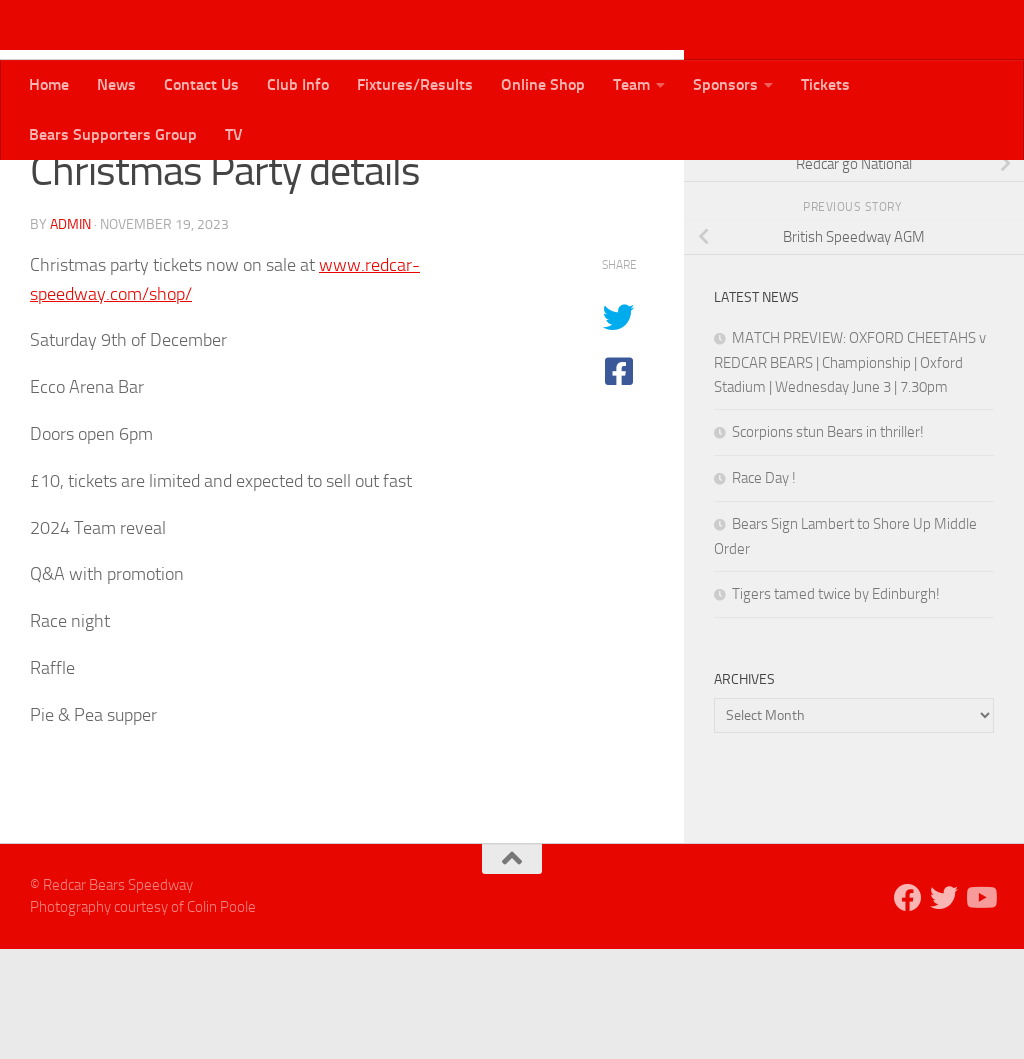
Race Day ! (764, 588)
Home (49, 84)
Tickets (825, 84)
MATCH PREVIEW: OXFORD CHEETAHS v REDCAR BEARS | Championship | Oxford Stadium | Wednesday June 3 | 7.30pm (850, 472)
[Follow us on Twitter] (950, 189)
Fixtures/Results (415, 84)
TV (234, 134)
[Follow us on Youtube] (982, 189)
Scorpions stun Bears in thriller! (828, 542)
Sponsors (725, 84)
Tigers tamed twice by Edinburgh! (836, 704)
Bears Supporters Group (113, 134)
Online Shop (543, 84)
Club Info (298, 84)
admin (70, 334)
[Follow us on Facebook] (918, 189)
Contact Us (201, 84)
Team (631, 84)
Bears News (78, 189)
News (116, 84)
